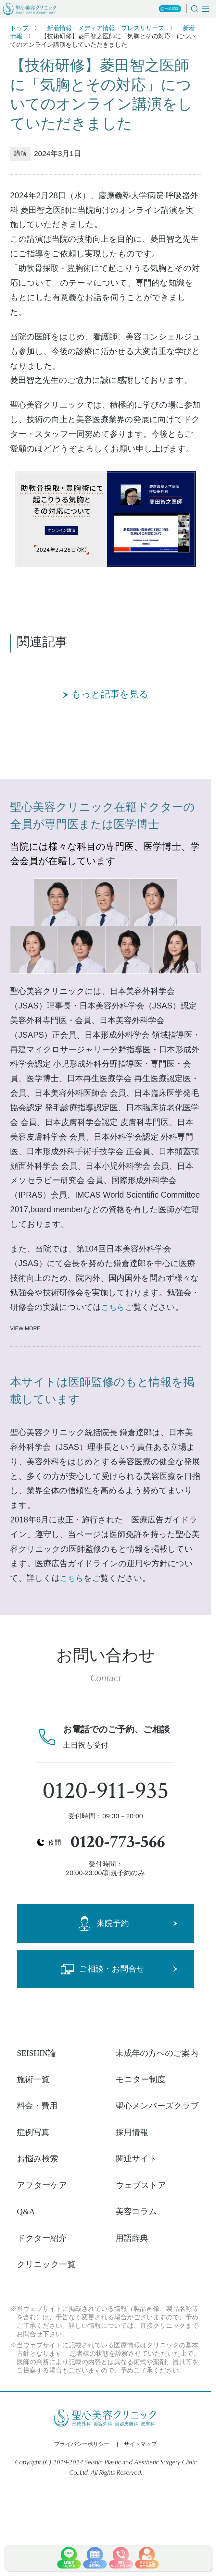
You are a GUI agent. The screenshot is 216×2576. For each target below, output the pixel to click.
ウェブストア (141, 2185)
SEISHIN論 (36, 2053)
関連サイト (136, 2158)
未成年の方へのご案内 (157, 2053)
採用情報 (132, 2132)
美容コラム (136, 2211)
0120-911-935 (106, 1790)
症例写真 (33, 2132)
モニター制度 (140, 2079)
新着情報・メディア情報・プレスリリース (105, 28)
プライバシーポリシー (81, 2444)
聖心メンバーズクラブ (157, 2105)
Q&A (26, 2211)
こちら (113, 1307)
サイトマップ (140, 2444)
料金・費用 (37, 2105)
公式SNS (169, 9)
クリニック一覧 (46, 2264)
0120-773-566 (117, 1842)
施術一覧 (33, 2079)
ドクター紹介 (42, 2238)
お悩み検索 (37, 2158)
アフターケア (42, 2185)
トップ (19, 28)
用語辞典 (132, 2238)
